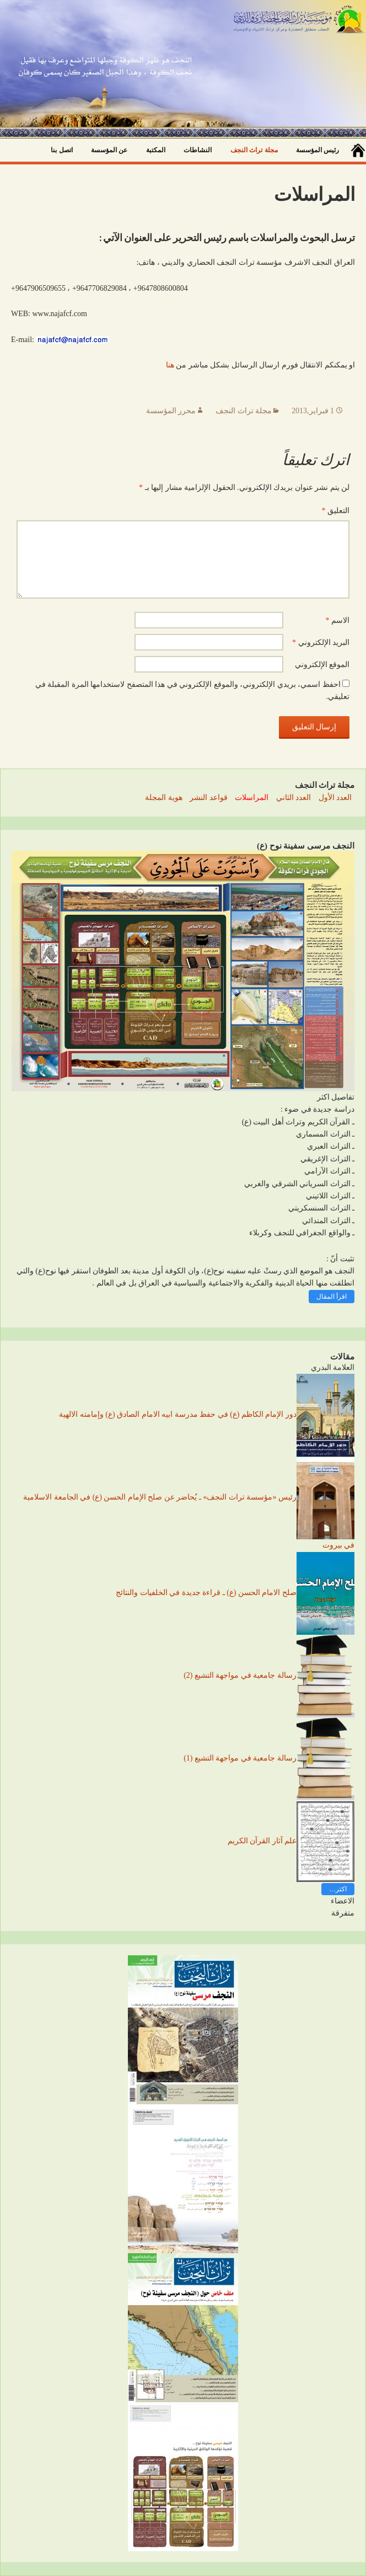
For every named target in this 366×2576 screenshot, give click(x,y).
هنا (170, 365)
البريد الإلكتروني (320, 642)
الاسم (338, 620)
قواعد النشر (209, 797)
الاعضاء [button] (342, 1901)
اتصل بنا (61, 150)
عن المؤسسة (109, 150)
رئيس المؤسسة (317, 150)
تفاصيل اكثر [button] (336, 1097)
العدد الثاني (293, 797)
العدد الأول (335, 797)
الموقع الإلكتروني (322, 664)
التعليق (336, 510)
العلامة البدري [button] (333, 1367)
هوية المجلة (163, 797)
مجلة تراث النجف (254, 150)
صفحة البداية (357, 150)
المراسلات (251, 797)
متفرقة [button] (342, 1913)
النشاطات (198, 150)
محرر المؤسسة (171, 411)
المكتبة (155, 150)
